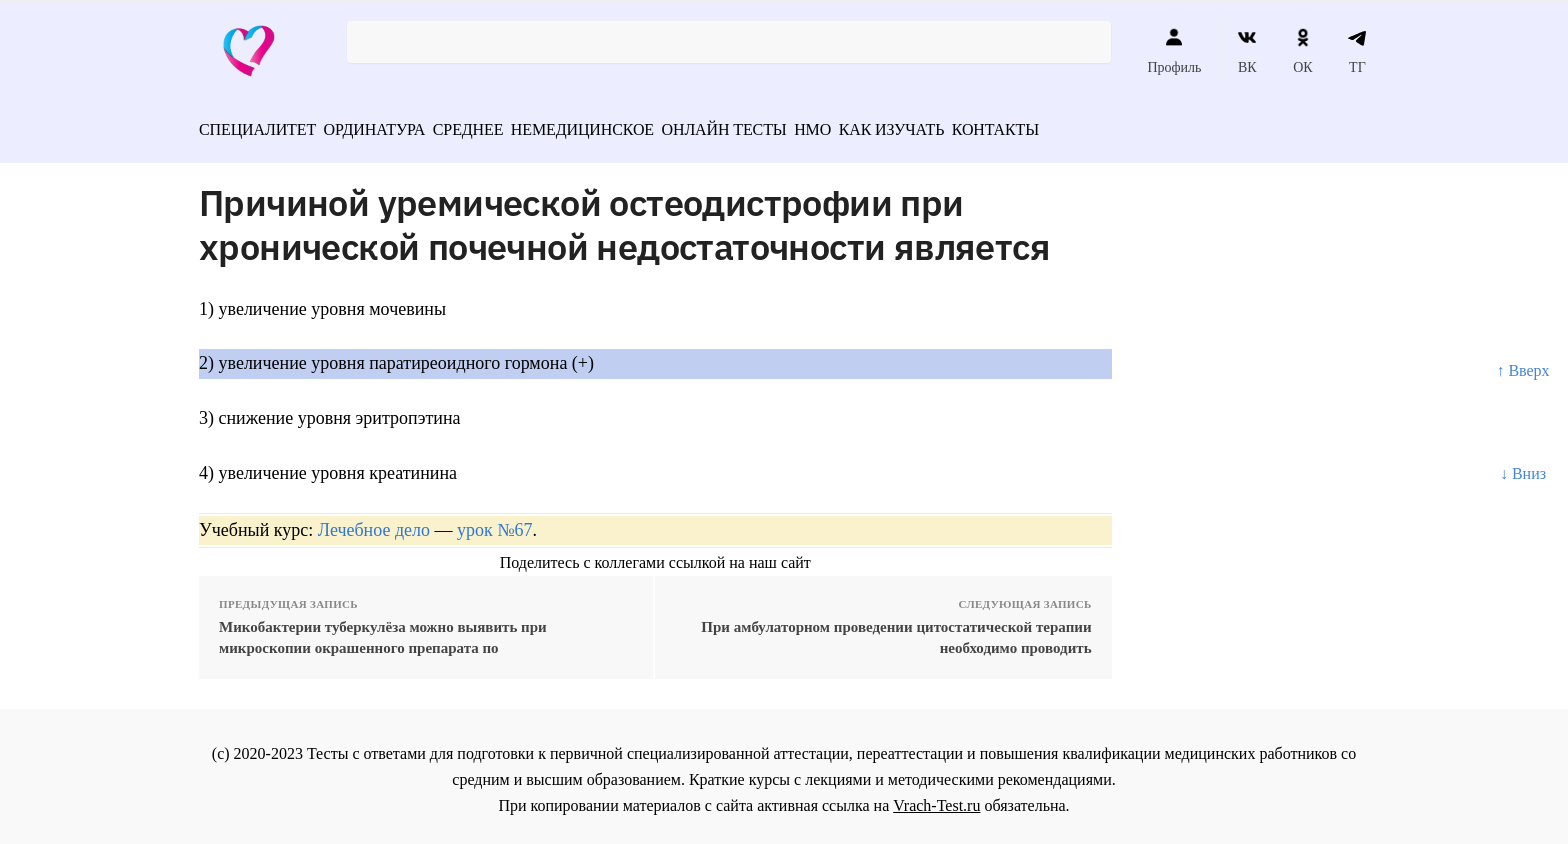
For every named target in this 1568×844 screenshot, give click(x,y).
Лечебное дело (374, 523)
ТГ (1357, 51)
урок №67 (494, 523)
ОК (1302, 51)
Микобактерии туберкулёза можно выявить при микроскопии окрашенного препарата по (383, 630)
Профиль (1174, 51)
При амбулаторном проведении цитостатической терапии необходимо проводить (896, 630)
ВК (1247, 51)
